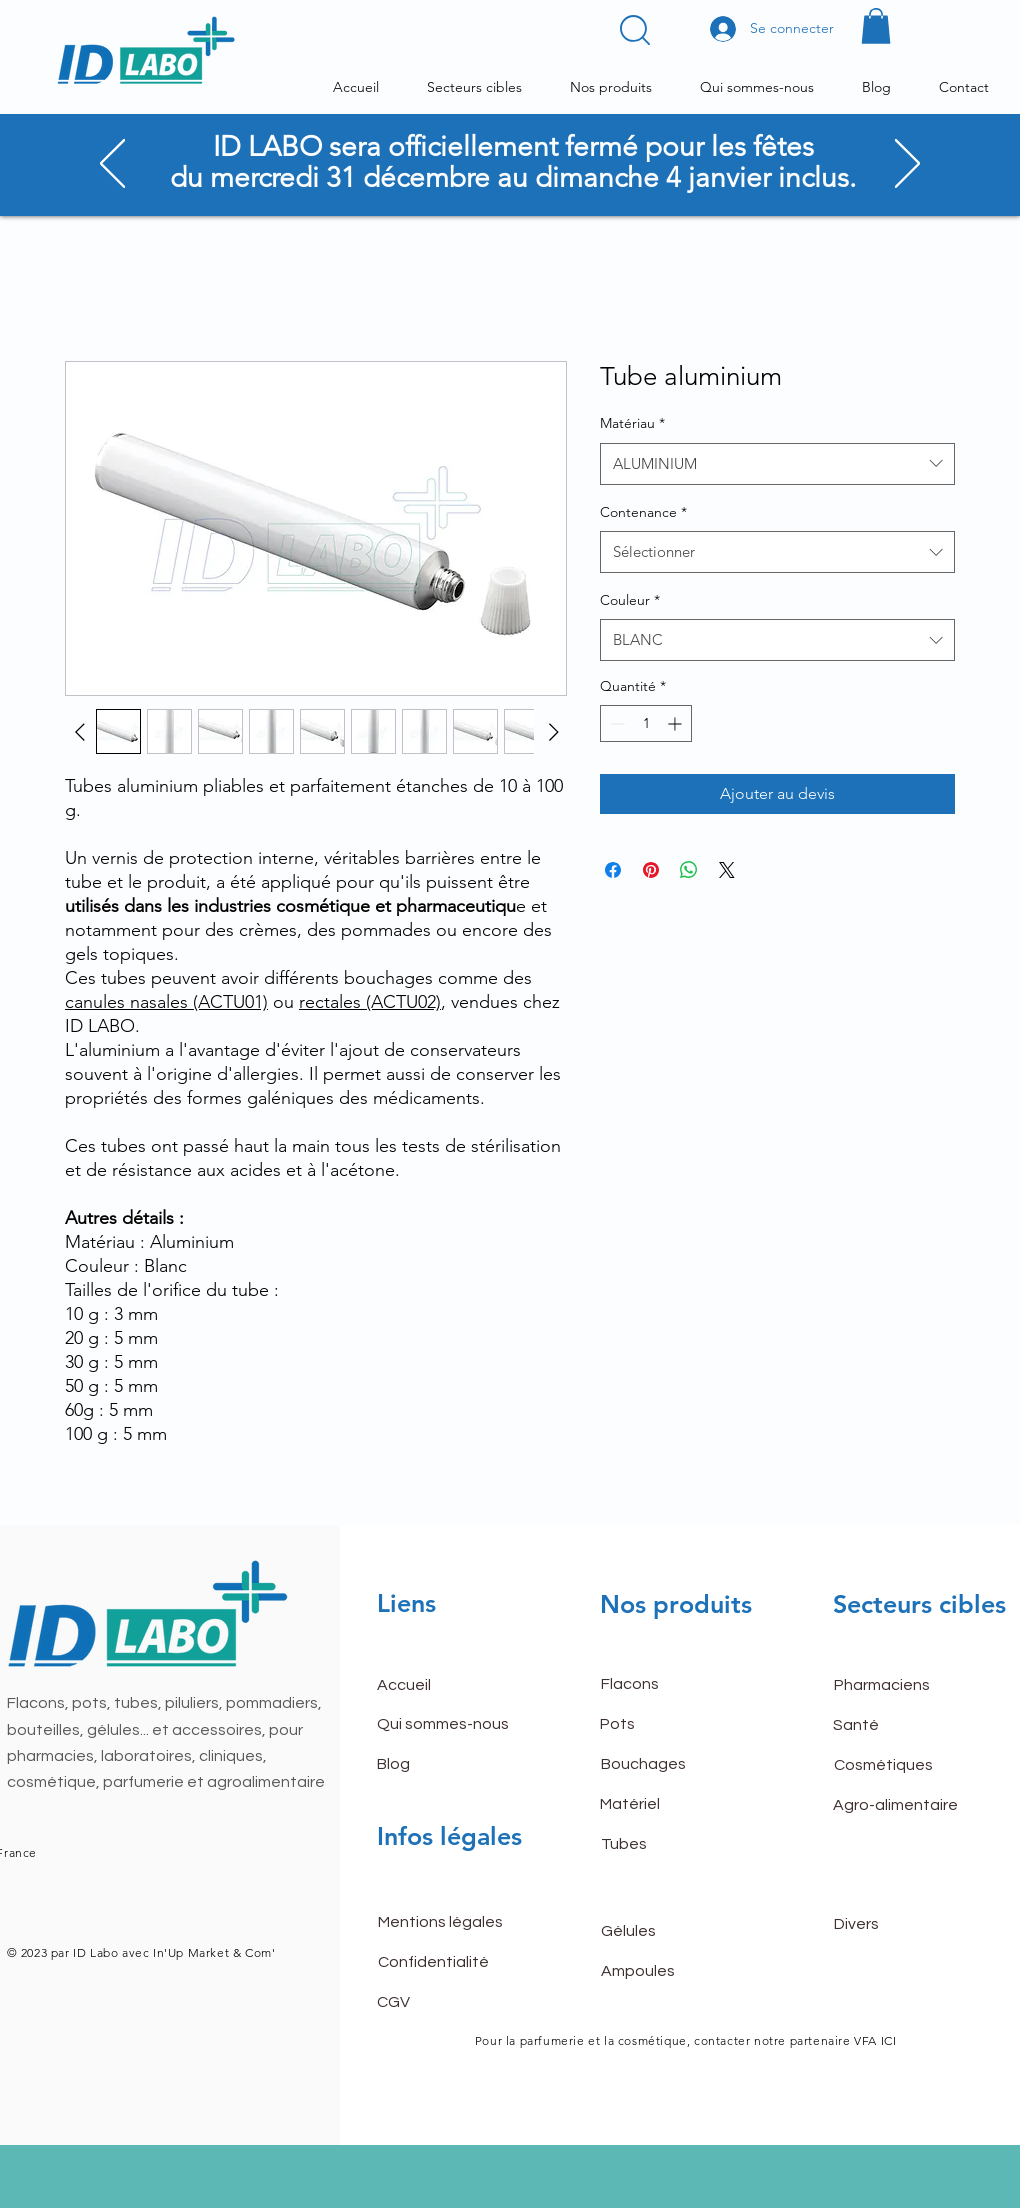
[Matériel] (671, 1805)
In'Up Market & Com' (212, 1952)
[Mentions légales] (449, 1922)
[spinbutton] (646, 723)
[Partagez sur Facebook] (613, 870)
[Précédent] (112, 165)
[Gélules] (672, 1931)
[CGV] (448, 2002)
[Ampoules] (672, 1971)
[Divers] (905, 1924)
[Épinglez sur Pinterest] (651, 870)
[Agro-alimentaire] (904, 1806)
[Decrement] (615, 723)
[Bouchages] (672, 1765)
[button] (635, 30)
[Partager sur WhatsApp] (689, 870)
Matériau (632, 423)
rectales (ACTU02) (370, 1002)
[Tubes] (672, 1845)
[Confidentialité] (449, 1962)
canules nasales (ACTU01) (166, 1002)
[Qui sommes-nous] (448, 1725)
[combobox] (777, 464)
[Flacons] (672, 1685)
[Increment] (676, 723)
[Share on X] (727, 870)
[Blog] (448, 1765)
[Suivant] (907, 165)
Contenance (643, 512)
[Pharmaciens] (905, 1686)
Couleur (630, 600)
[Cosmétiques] (905, 1766)
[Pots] (671, 1725)
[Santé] (904, 1726)
